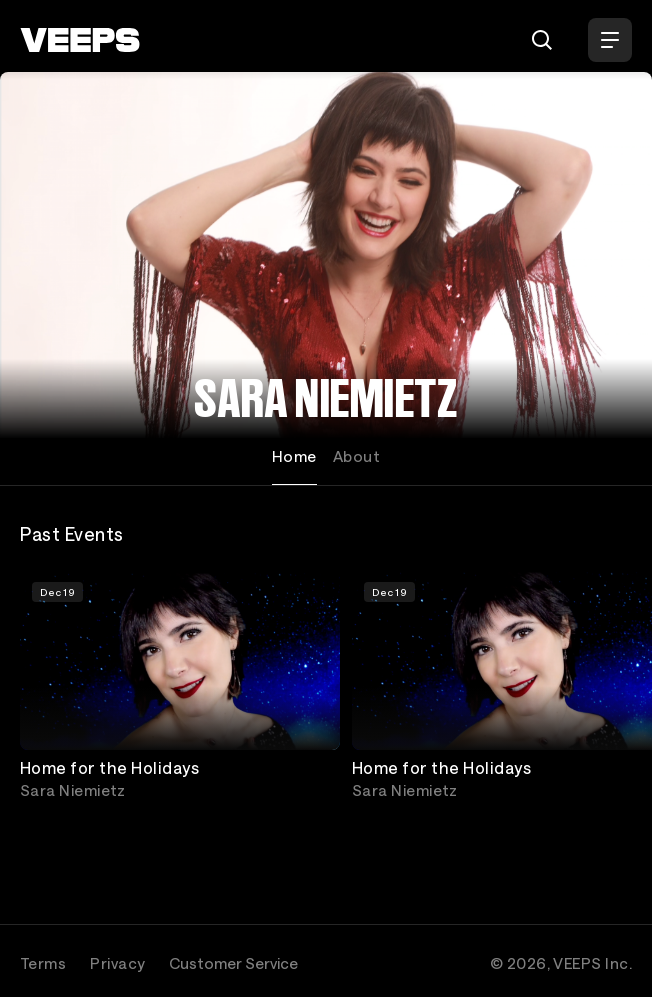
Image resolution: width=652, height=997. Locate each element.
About (356, 456)
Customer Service (233, 963)
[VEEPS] (80, 40)
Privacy (117, 963)
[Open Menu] (610, 40)
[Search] (542, 40)
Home (294, 456)
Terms (43, 963)
